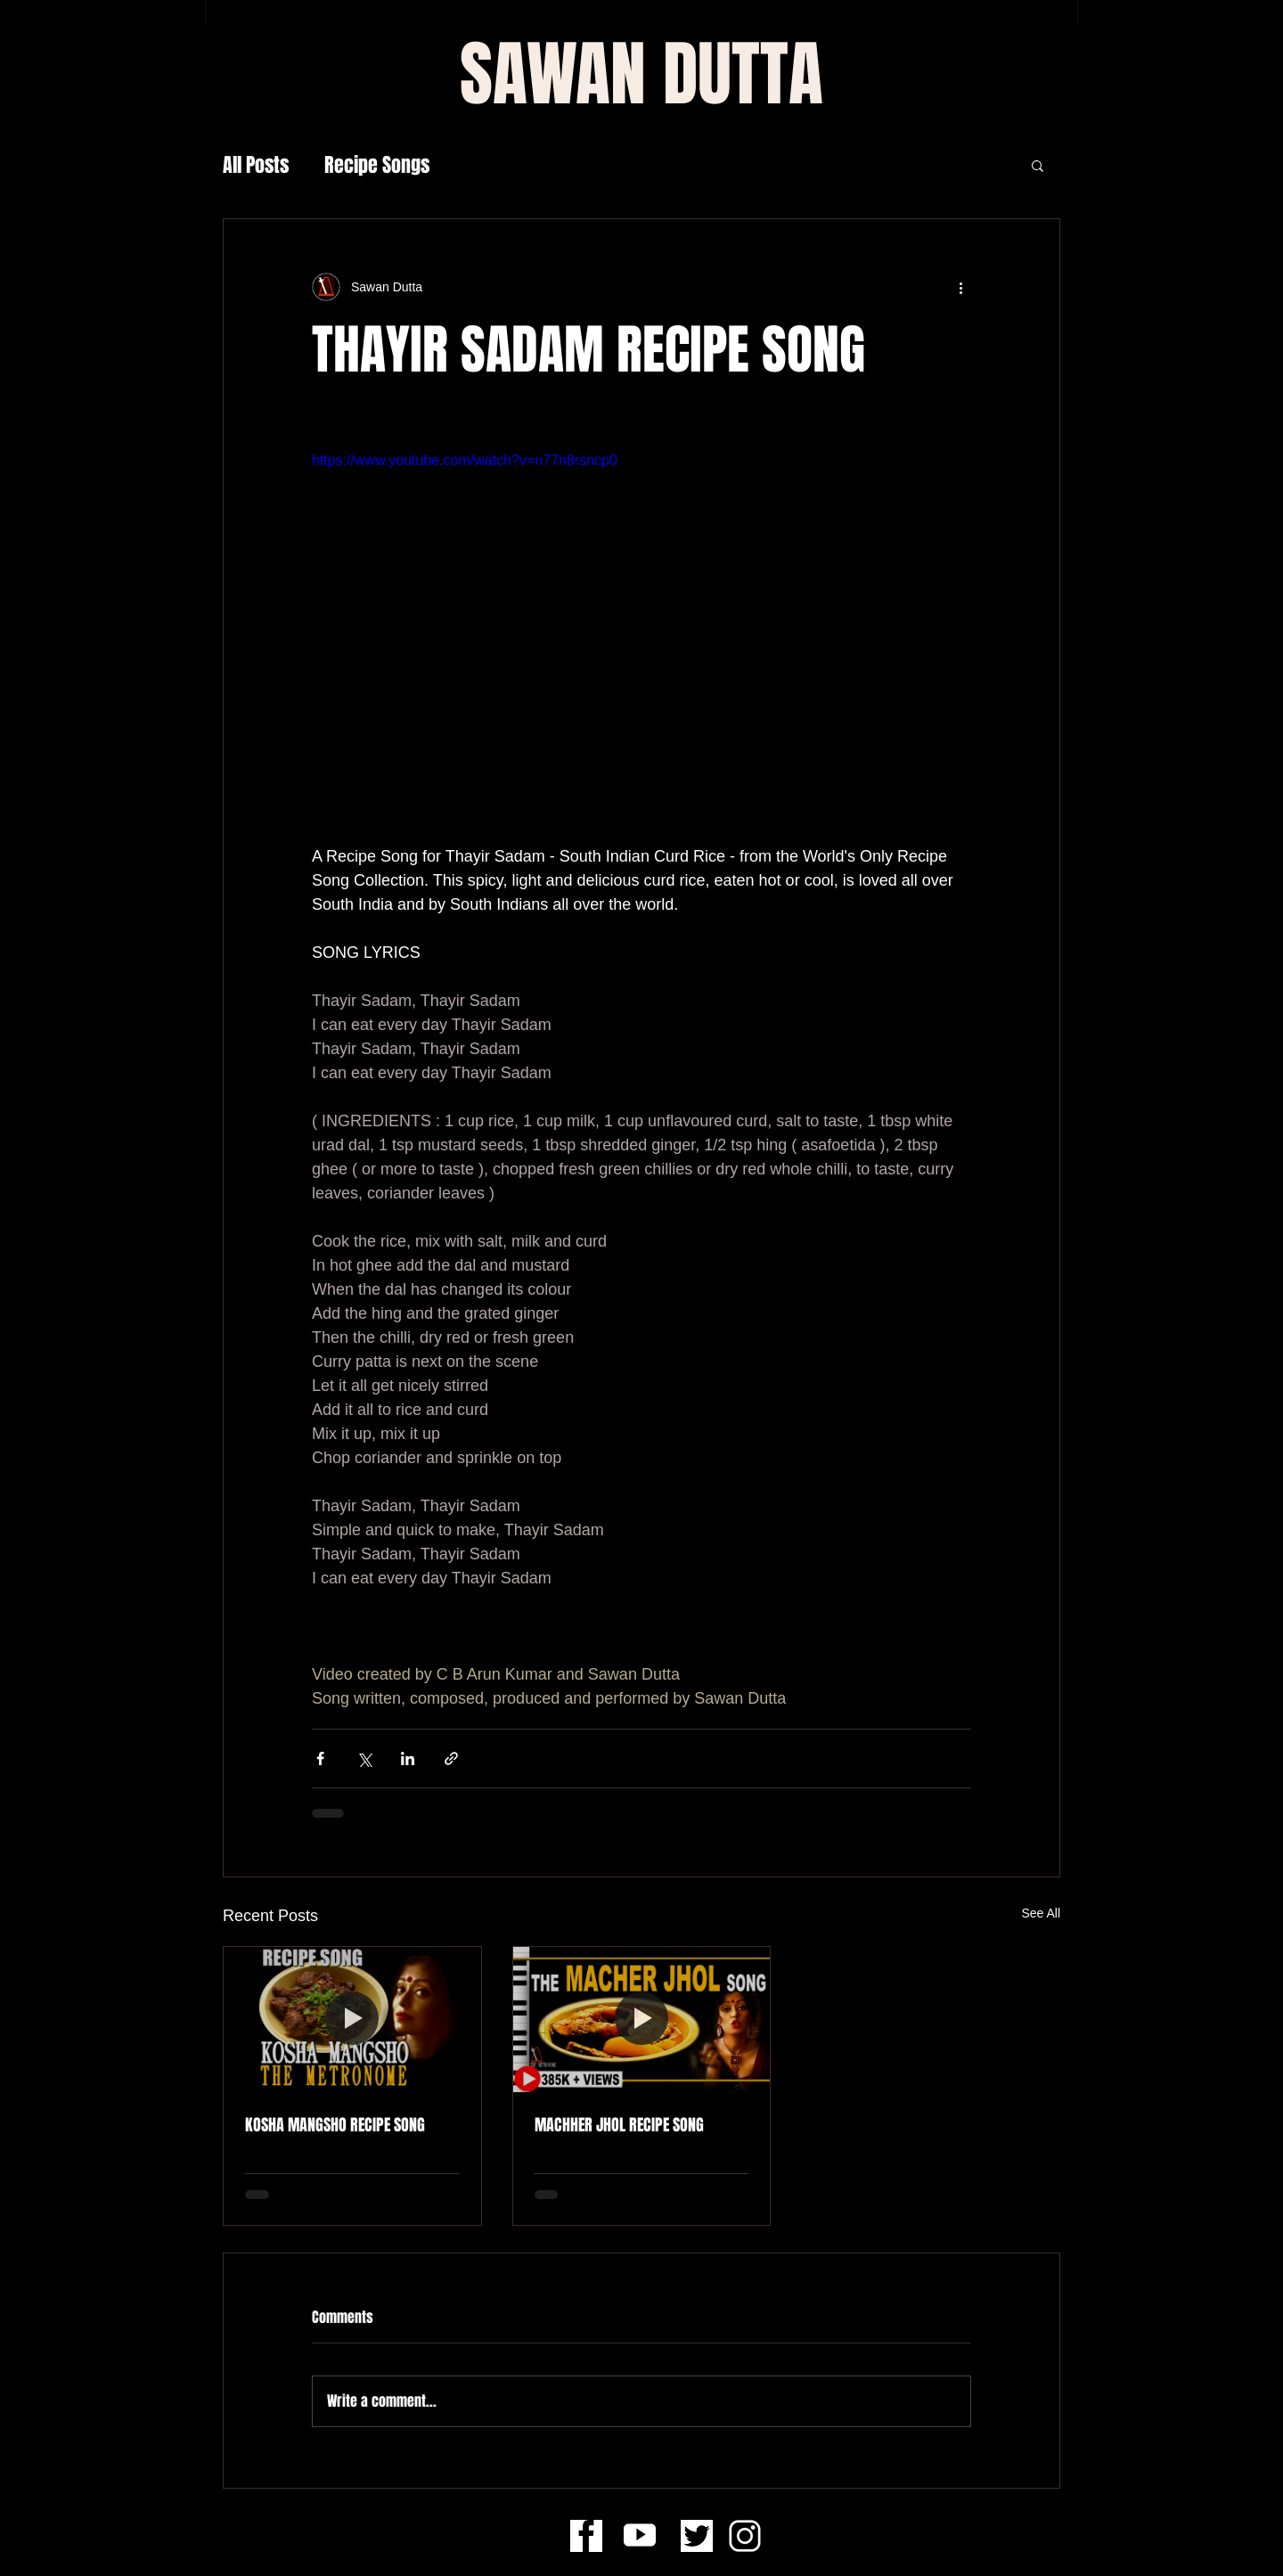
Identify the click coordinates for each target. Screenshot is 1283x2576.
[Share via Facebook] (320, 1758)
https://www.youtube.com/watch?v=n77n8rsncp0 (464, 460)
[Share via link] (451, 1758)
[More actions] (960, 287)
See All (1040, 1913)
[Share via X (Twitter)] (363, 1758)
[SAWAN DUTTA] (641, 74)
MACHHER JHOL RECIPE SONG (619, 2125)
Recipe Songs (376, 165)
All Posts (256, 165)
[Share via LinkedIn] (407, 1758)
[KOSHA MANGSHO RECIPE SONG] (352, 2019)
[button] (1037, 165)
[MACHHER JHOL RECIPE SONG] (642, 2019)
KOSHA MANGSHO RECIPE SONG (335, 2125)
